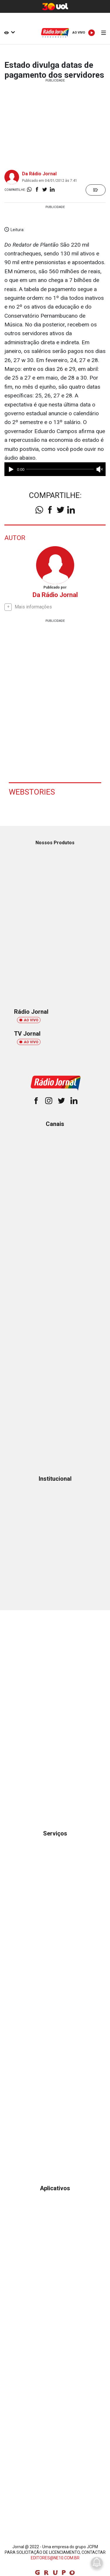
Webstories (32, 792)
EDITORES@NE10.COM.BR (55, 2558)
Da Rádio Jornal (39, 174)
